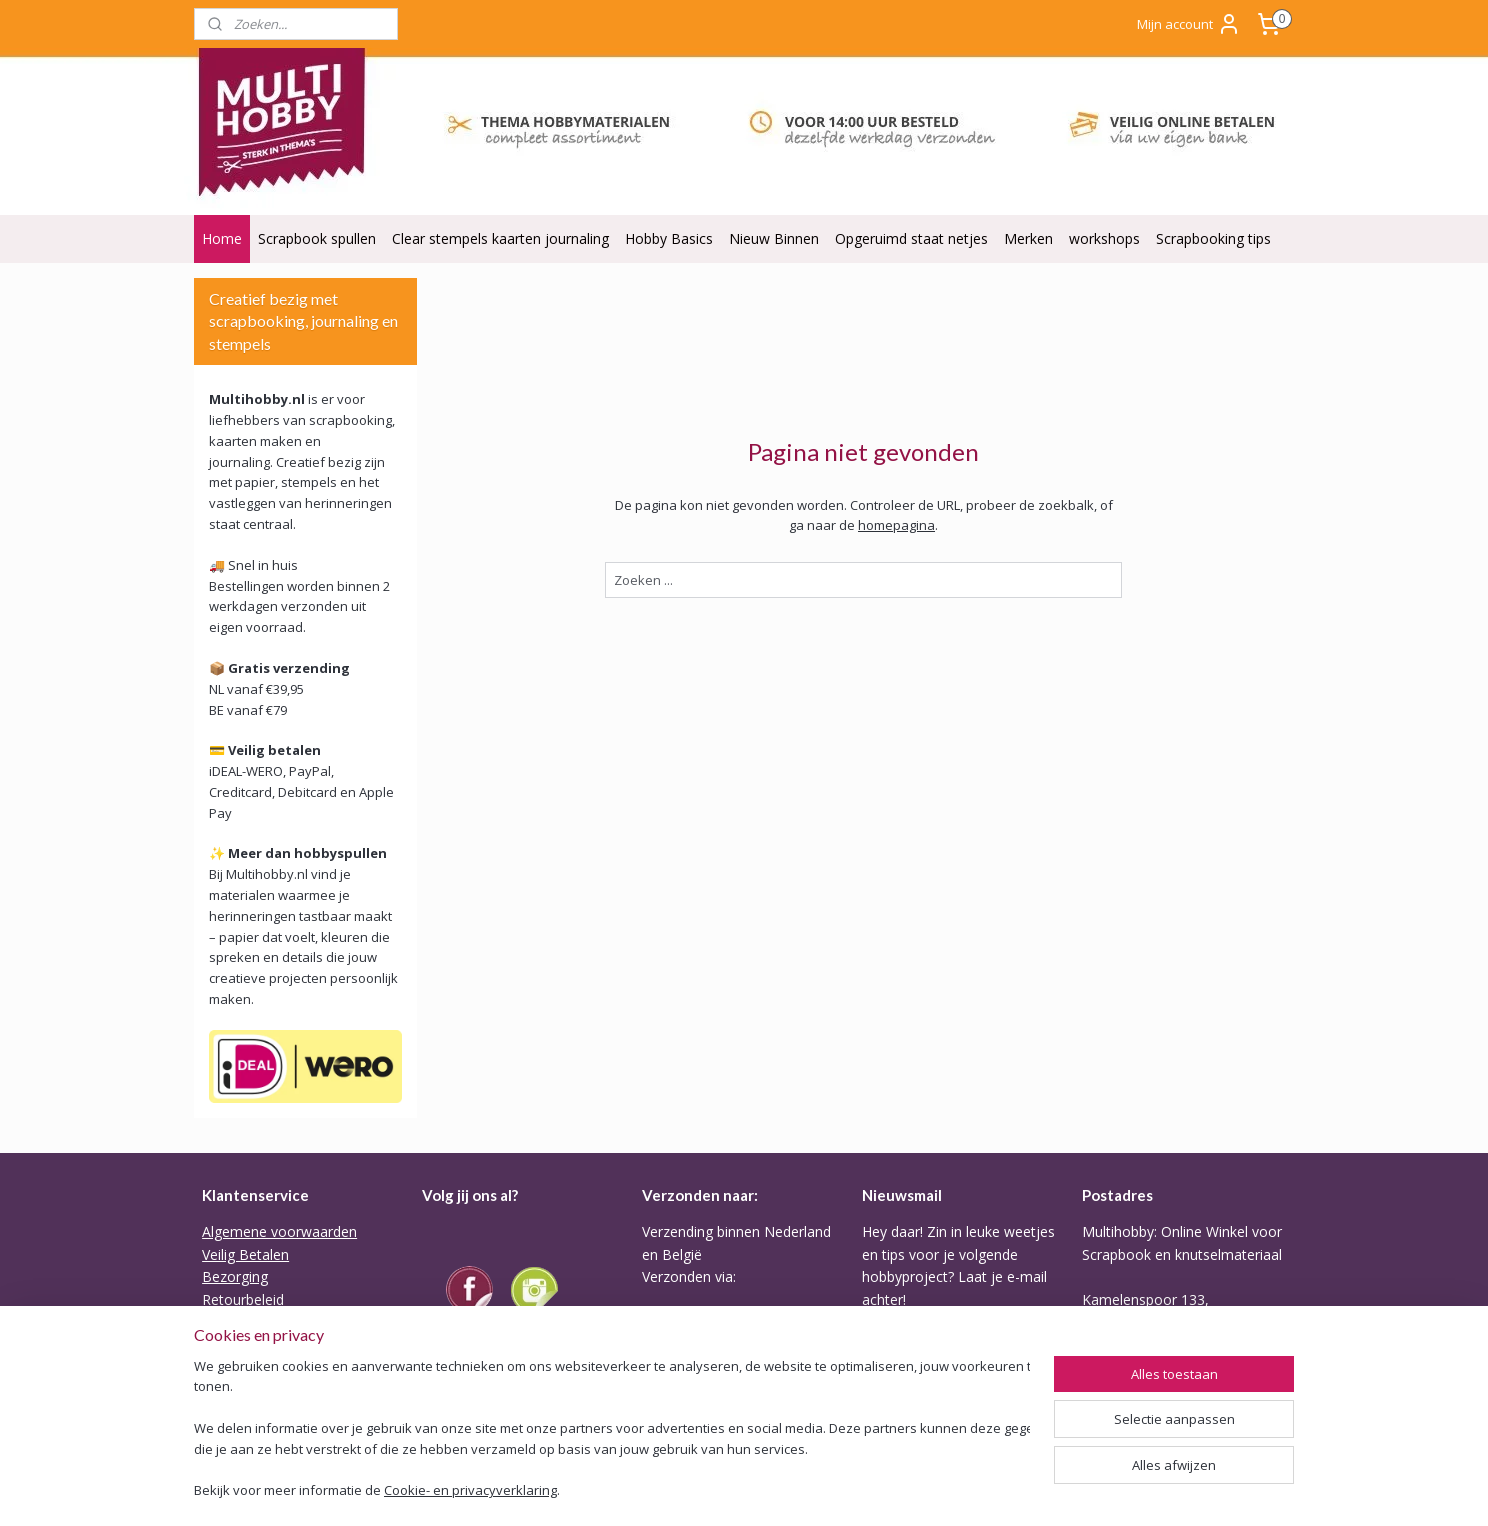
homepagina (896, 525)
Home (222, 238)
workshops (1104, 238)
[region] (612, 1431)
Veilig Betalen (245, 1254)
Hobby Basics (669, 238)
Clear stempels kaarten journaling (500, 238)
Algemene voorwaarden (279, 1231)
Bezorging (235, 1276)
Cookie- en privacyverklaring (470, 1492)
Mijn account (1189, 24)
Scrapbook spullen (317, 238)
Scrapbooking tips (1213, 238)
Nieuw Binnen (774, 238)
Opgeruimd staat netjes (911, 238)
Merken (1028, 238)
